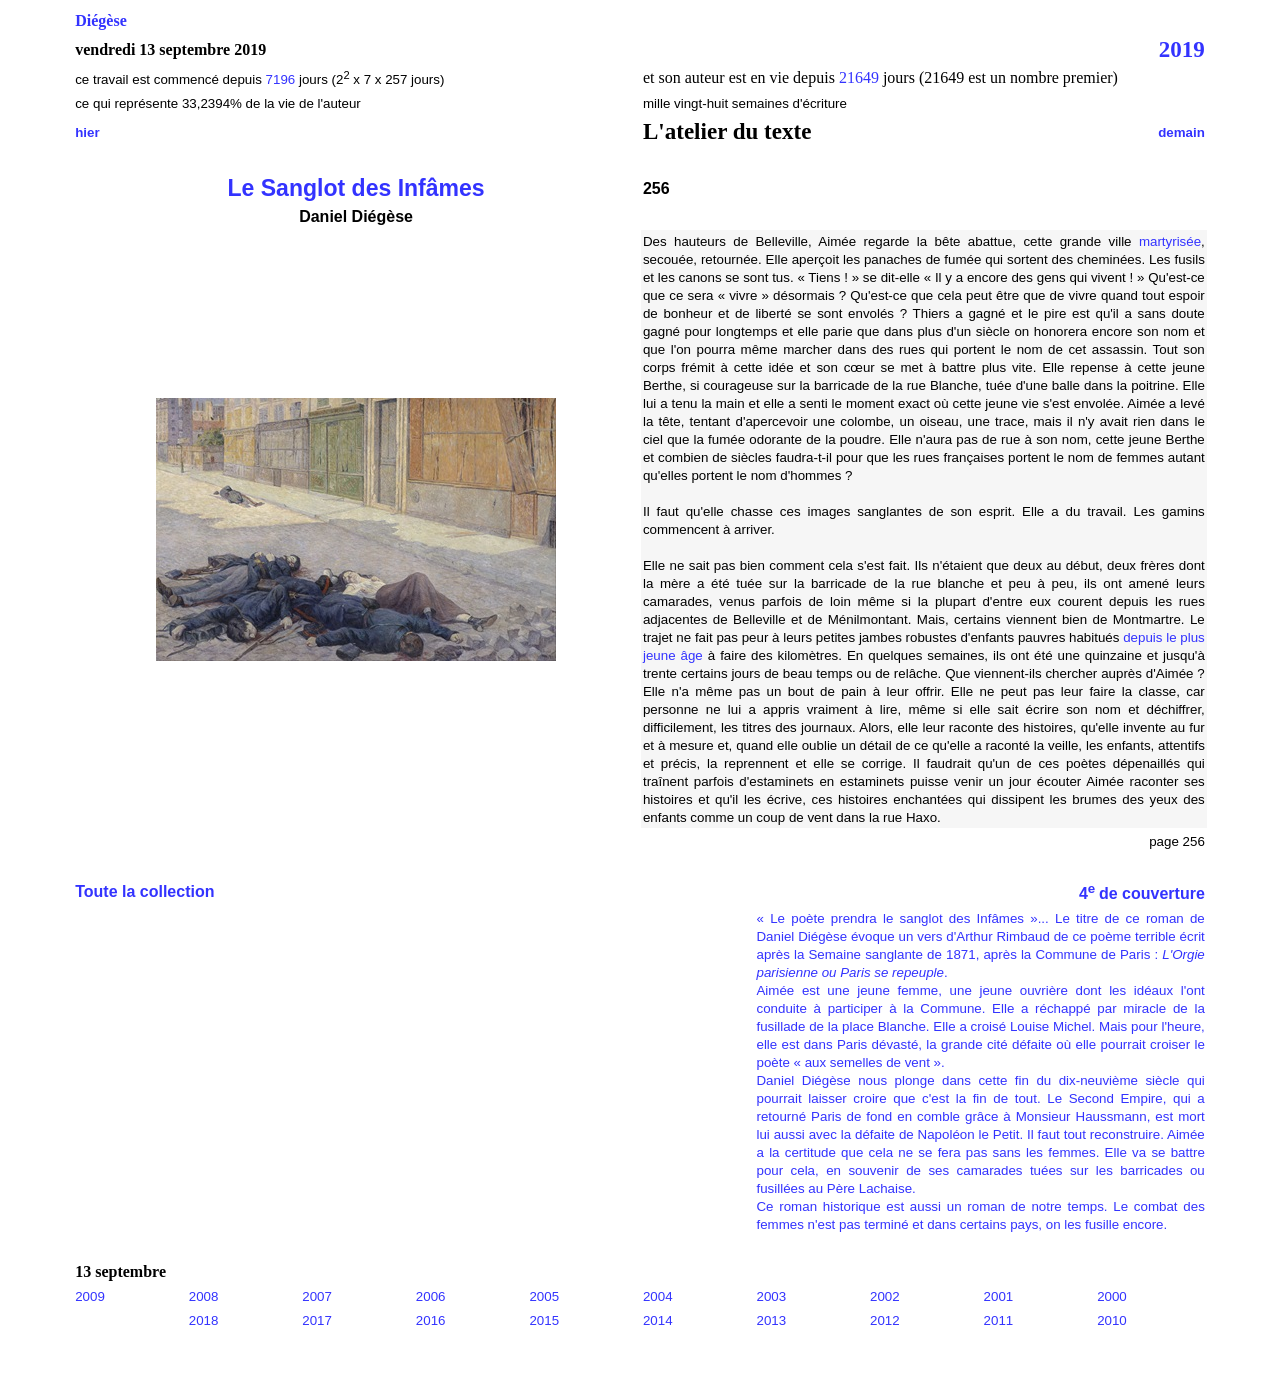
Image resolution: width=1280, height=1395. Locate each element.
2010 (1112, 1320)
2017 (317, 1320)
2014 (658, 1320)
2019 (1182, 49)
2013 (771, 1320)
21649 (859, 77)
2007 (317, 1296)
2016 (431, 1320)
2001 (999, 1296)
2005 (544, 1296)
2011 (999, 1320)
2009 (90, 1296)
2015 (544, 1320)
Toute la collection (144, 891)
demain (1181, 132)
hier (87, 132)
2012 (885, 1320)
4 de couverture (1142, 893)
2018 (204, 1320)
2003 (771, 1296)
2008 (204, 1296)
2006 (431, 1296)
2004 (658, 1296)
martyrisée (1170, 241)
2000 (1112, 1296)
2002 (885, 1296)
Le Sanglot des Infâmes (355, 188)
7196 (281, 79)
